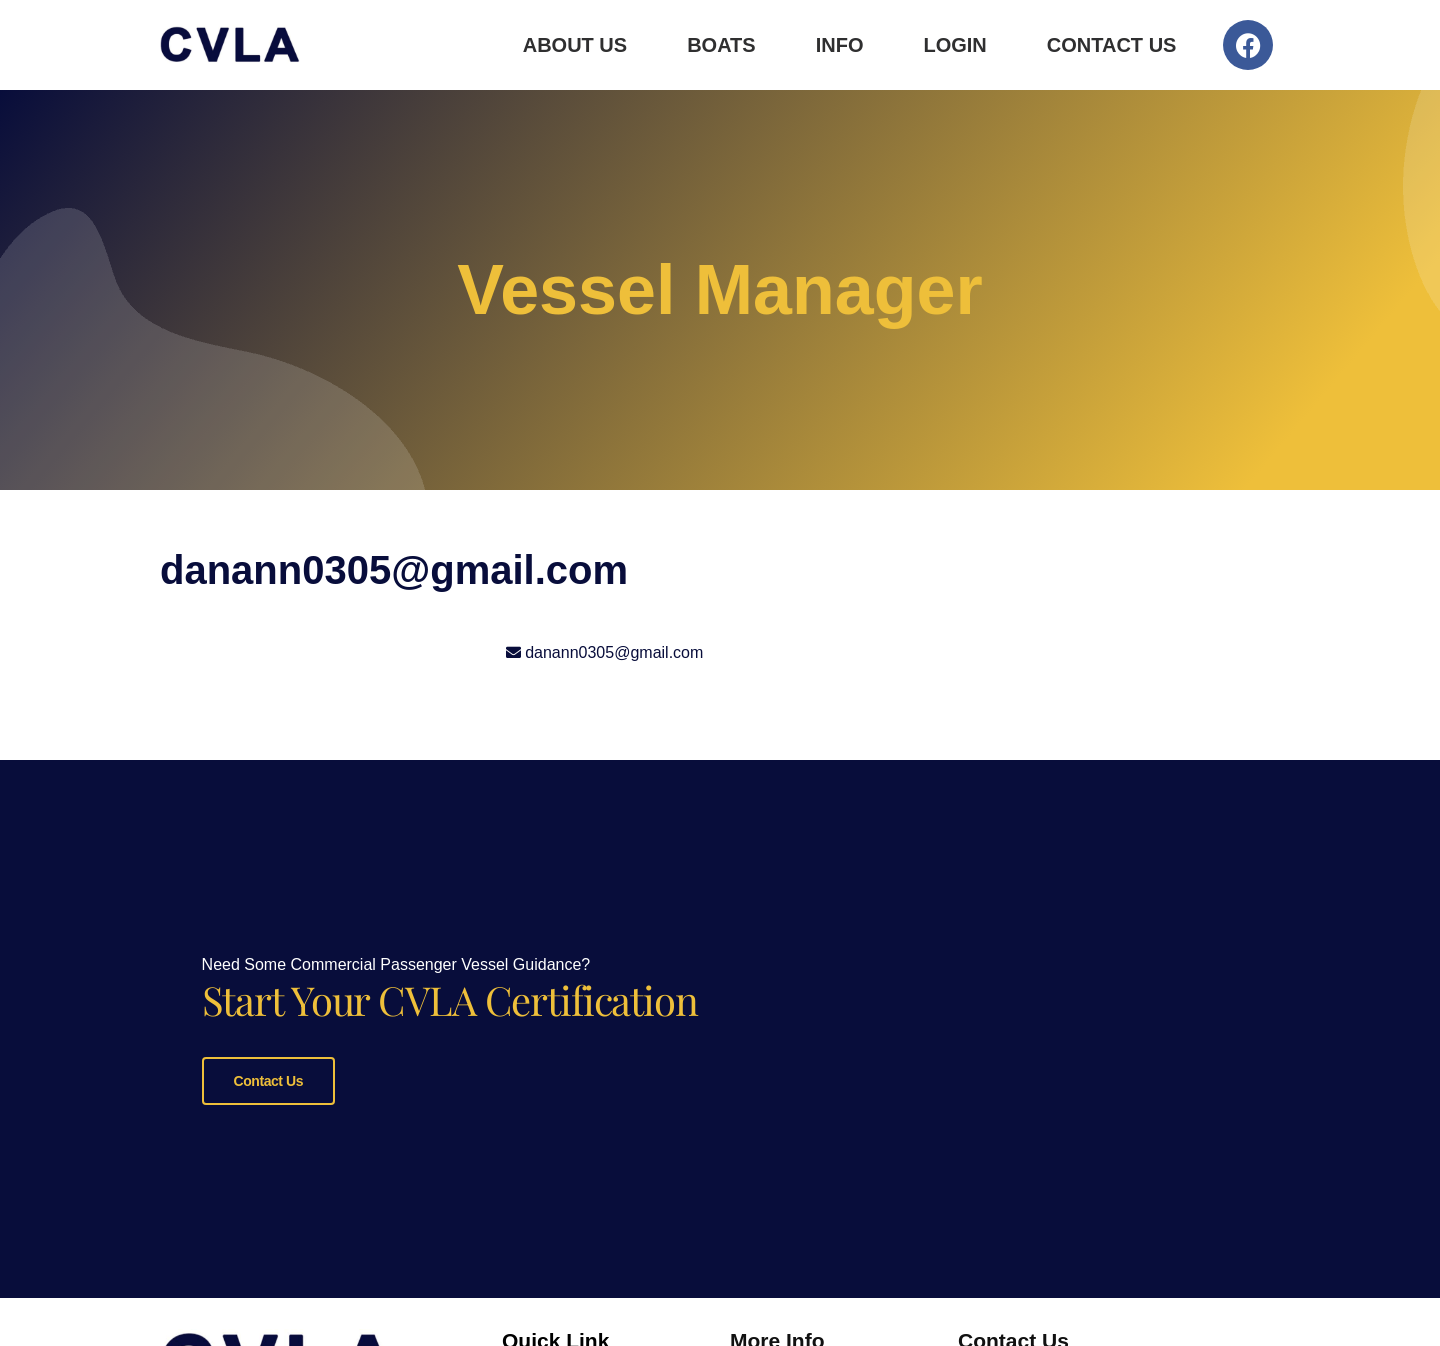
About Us (575, 45)
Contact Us (1112, 45)
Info (840, 45)
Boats (721, 45)
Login (954, 45)
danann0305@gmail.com (614, 652)
